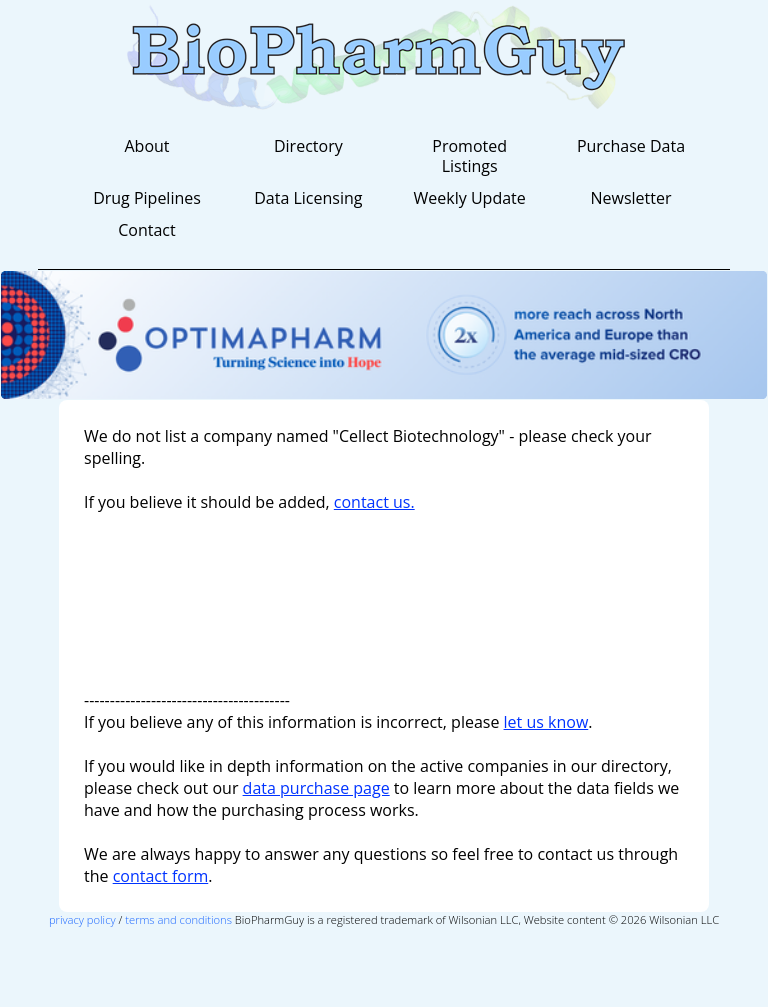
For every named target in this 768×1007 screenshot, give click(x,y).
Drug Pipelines (147, 198)
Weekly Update (470, 198)
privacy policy (82, 919)
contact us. (374, 502)
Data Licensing (308, 198)
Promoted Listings (469, 156)
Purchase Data (631, 146)
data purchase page (316, 788)
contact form (161, 876)
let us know (546, 722)
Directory (308, 146)
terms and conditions (178, 919)
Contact (146, 230)
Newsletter (630, 198)
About (146, 146)
